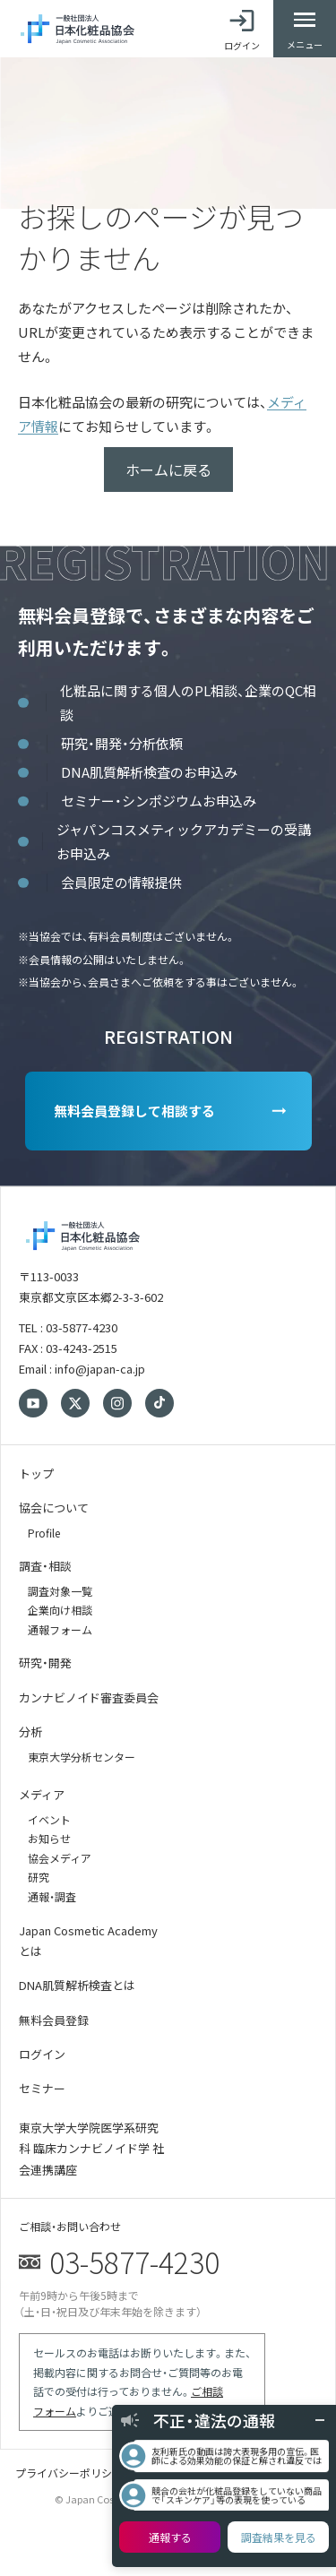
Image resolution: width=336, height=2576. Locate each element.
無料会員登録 (54, 2020)
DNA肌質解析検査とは (77, 1985)
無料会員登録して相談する (134, 1110)
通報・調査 (52, 1896)
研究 (38, 1876)
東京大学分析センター (81, 1756)
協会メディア (59, 1857)
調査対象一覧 (60, 1590)
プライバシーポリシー (69, 2472)
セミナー (42, 2088)
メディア (42, 1794)
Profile (44, 1532)
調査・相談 (45, 1565)
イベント (49, 1819)
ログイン (42, 2054)
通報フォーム (60, 1629)
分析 (30, 1731)
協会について (54, 1507)
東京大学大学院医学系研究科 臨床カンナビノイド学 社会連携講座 (91, 2148)
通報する (170, 2537)
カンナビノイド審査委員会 (89, 1697)
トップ (36, 1473)
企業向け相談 (60, 1609)
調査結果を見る (278, 2537)
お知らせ (49, 1838)
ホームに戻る (168, 469)
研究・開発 (45, 1662)
